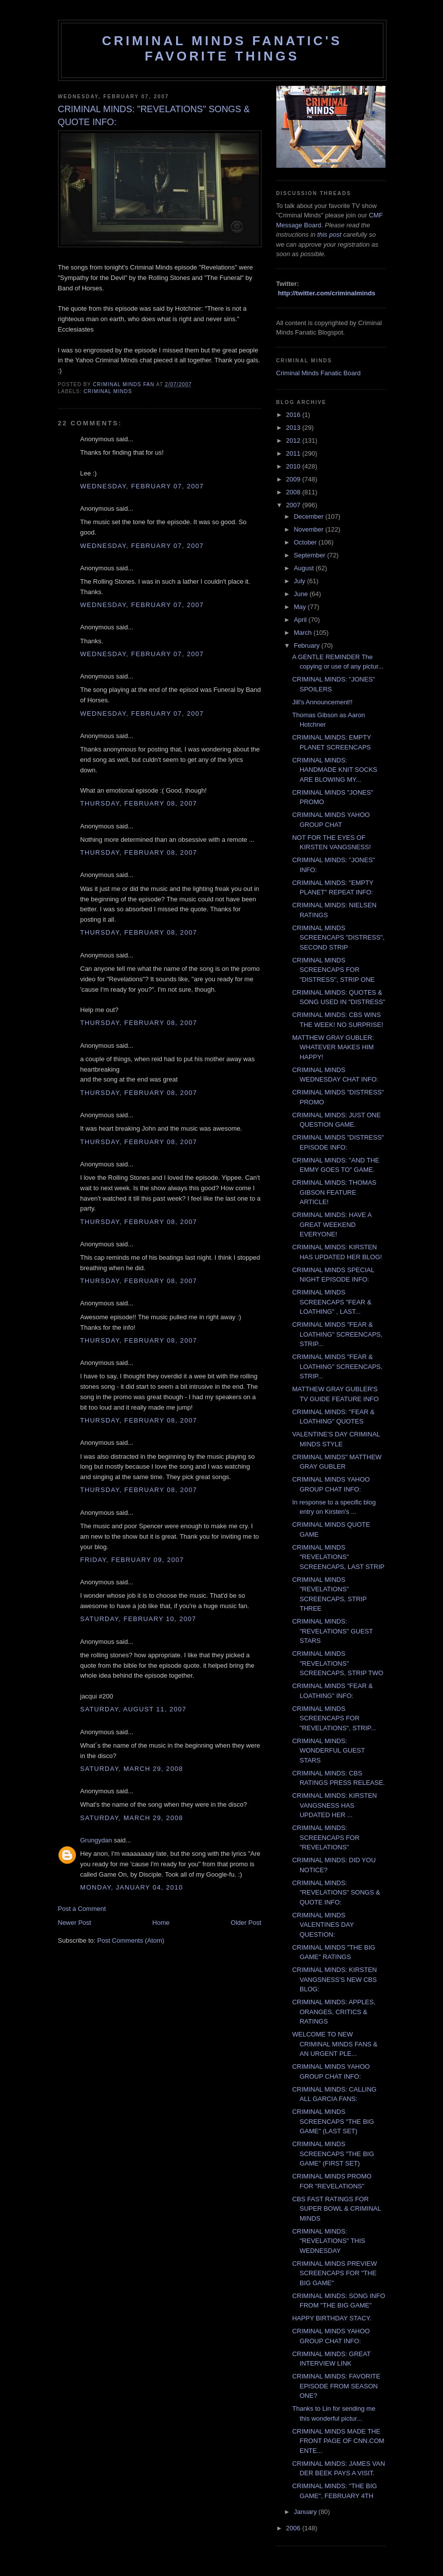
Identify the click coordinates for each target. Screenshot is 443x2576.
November (309, 529)
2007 (294, 505)
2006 (294, 2528)
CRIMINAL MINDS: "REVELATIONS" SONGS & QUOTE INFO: (336, 1892)
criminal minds (108, 391)
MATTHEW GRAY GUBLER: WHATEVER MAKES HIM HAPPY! (333, 1047)
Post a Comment (82, 1908)
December (309, 516)
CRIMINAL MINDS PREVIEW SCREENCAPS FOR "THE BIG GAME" (334, 2273)
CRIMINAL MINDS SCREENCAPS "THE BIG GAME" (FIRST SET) (333, 2153)
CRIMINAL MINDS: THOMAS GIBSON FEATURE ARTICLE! (334, 1192)
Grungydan (96, 1840)
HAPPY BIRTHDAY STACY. (332, 2318)
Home (161, 1922)
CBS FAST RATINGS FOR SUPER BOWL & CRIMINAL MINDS (336, 2208)
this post (329, 234)
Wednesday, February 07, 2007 (142, 486)
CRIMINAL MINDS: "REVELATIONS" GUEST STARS (332, 1631)
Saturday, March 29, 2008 (132, 1768)
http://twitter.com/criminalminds (326, 293)
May (301, 606)
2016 (294, 414)
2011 (294, 453)
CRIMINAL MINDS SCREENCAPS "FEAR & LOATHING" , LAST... (332, 1301)
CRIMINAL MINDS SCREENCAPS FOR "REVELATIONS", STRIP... (334, 1718)
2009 (294, 479)
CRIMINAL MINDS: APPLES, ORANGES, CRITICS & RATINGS (334, 2011)
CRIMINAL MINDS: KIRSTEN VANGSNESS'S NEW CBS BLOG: (334, 1979)
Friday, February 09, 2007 (132, 1559)
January (306, 2511)
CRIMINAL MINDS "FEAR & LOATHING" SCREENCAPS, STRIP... (337, 1334)
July (300, 581)
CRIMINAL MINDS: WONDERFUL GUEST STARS (328, 1750)
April (301, 619)
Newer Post (74, 1922)
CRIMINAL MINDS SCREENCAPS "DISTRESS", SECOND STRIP (338, 937)
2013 (294, 427)
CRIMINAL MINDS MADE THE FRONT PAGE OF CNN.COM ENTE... (338, 2441)
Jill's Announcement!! (322, 702)
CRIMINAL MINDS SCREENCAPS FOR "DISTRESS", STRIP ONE (333, 969)
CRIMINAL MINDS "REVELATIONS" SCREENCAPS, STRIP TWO (337, 1663)
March (304, 632)
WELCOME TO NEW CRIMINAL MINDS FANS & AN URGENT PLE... (335, 2044)
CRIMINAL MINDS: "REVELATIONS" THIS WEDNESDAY (328, 2241)
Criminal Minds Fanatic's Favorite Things (222, 48)
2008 (294, 492)
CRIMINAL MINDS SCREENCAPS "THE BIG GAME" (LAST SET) (333, 2121)
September (310, 555)
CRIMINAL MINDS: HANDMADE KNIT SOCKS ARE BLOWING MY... (335, 769)
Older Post (246, 1922)
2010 (294, 466)
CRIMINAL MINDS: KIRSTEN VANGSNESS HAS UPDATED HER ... (334, 1805)
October (306, 542)
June (302, 594)
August (305, 568)
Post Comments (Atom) (130, 1940)
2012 (294, 440)
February (307, 645)
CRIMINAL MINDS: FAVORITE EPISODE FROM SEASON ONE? (336, 2386)
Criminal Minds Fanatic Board (318, 373)
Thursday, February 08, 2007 (138, 803)
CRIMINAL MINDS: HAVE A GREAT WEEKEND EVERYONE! (332, 1224)
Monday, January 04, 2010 (131, 1887)
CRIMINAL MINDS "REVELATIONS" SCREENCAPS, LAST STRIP (338, 1557)
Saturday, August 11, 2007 (133, 1709)
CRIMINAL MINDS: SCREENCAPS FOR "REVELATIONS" (326, 1837)
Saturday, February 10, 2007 (138, 1619)
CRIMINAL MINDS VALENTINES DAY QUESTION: (323, 1924)
